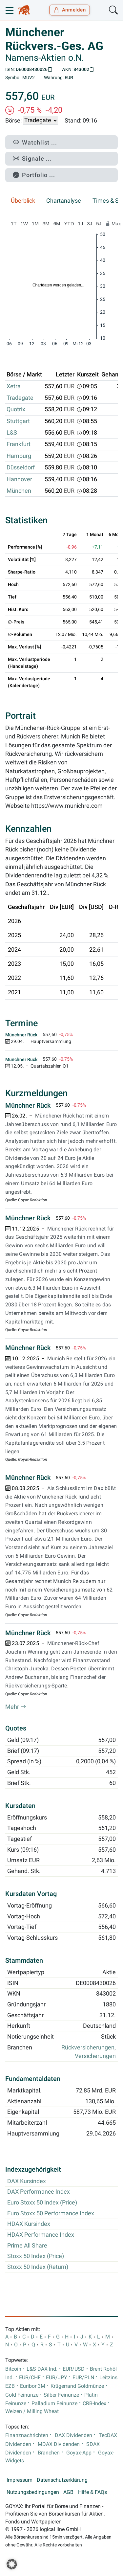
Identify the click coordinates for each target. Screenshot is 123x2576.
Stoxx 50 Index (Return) (37, 2267)
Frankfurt (19, 444)
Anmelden (69, 10)
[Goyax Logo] (24, 10)
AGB (68, 2492)
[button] (12, 2564)
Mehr (15, 1707)
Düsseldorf (21, 467)
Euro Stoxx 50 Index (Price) (42, 2202)
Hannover (19, 479)
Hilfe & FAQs (92, 2492)
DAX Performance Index (38, 2191)
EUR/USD (74, 2369)
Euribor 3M (32, 2386)
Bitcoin (13, 2369)
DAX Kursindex (26, 2181)
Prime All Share (27, 2245)
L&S (12, 432)
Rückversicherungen (87, 2047)
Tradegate (20, 398)
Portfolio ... (34, 174)
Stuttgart (18, 421)
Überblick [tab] (23, 200)
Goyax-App (79, 2453)
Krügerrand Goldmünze (77, 2386)
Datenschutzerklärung (62, 2480)
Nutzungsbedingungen (33, 2492)
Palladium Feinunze (54, 2404)
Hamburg (19, 456)
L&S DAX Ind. (42, 2369)
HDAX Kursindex (28, 2224)
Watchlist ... (35, 142)
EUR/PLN (83, 2378)
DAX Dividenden (73, 2435)
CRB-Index (94, 2404)
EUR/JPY (56, 2378)
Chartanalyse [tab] (63, 200)
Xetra (14, 386)
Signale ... (32, 158)
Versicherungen (95, 2056)
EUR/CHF (30, 2378)
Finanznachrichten (26, 2435)
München (19, 490)
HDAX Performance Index (40, 2234)
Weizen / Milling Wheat (32, 2411)
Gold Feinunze (21, 2395)
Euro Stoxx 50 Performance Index (50, 2213)
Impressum (19, 2480)
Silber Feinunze (61, 2395)
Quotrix (16, 409)
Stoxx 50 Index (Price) (35, 2256)
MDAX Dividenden (59, 2444)
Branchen (49, 2453)
